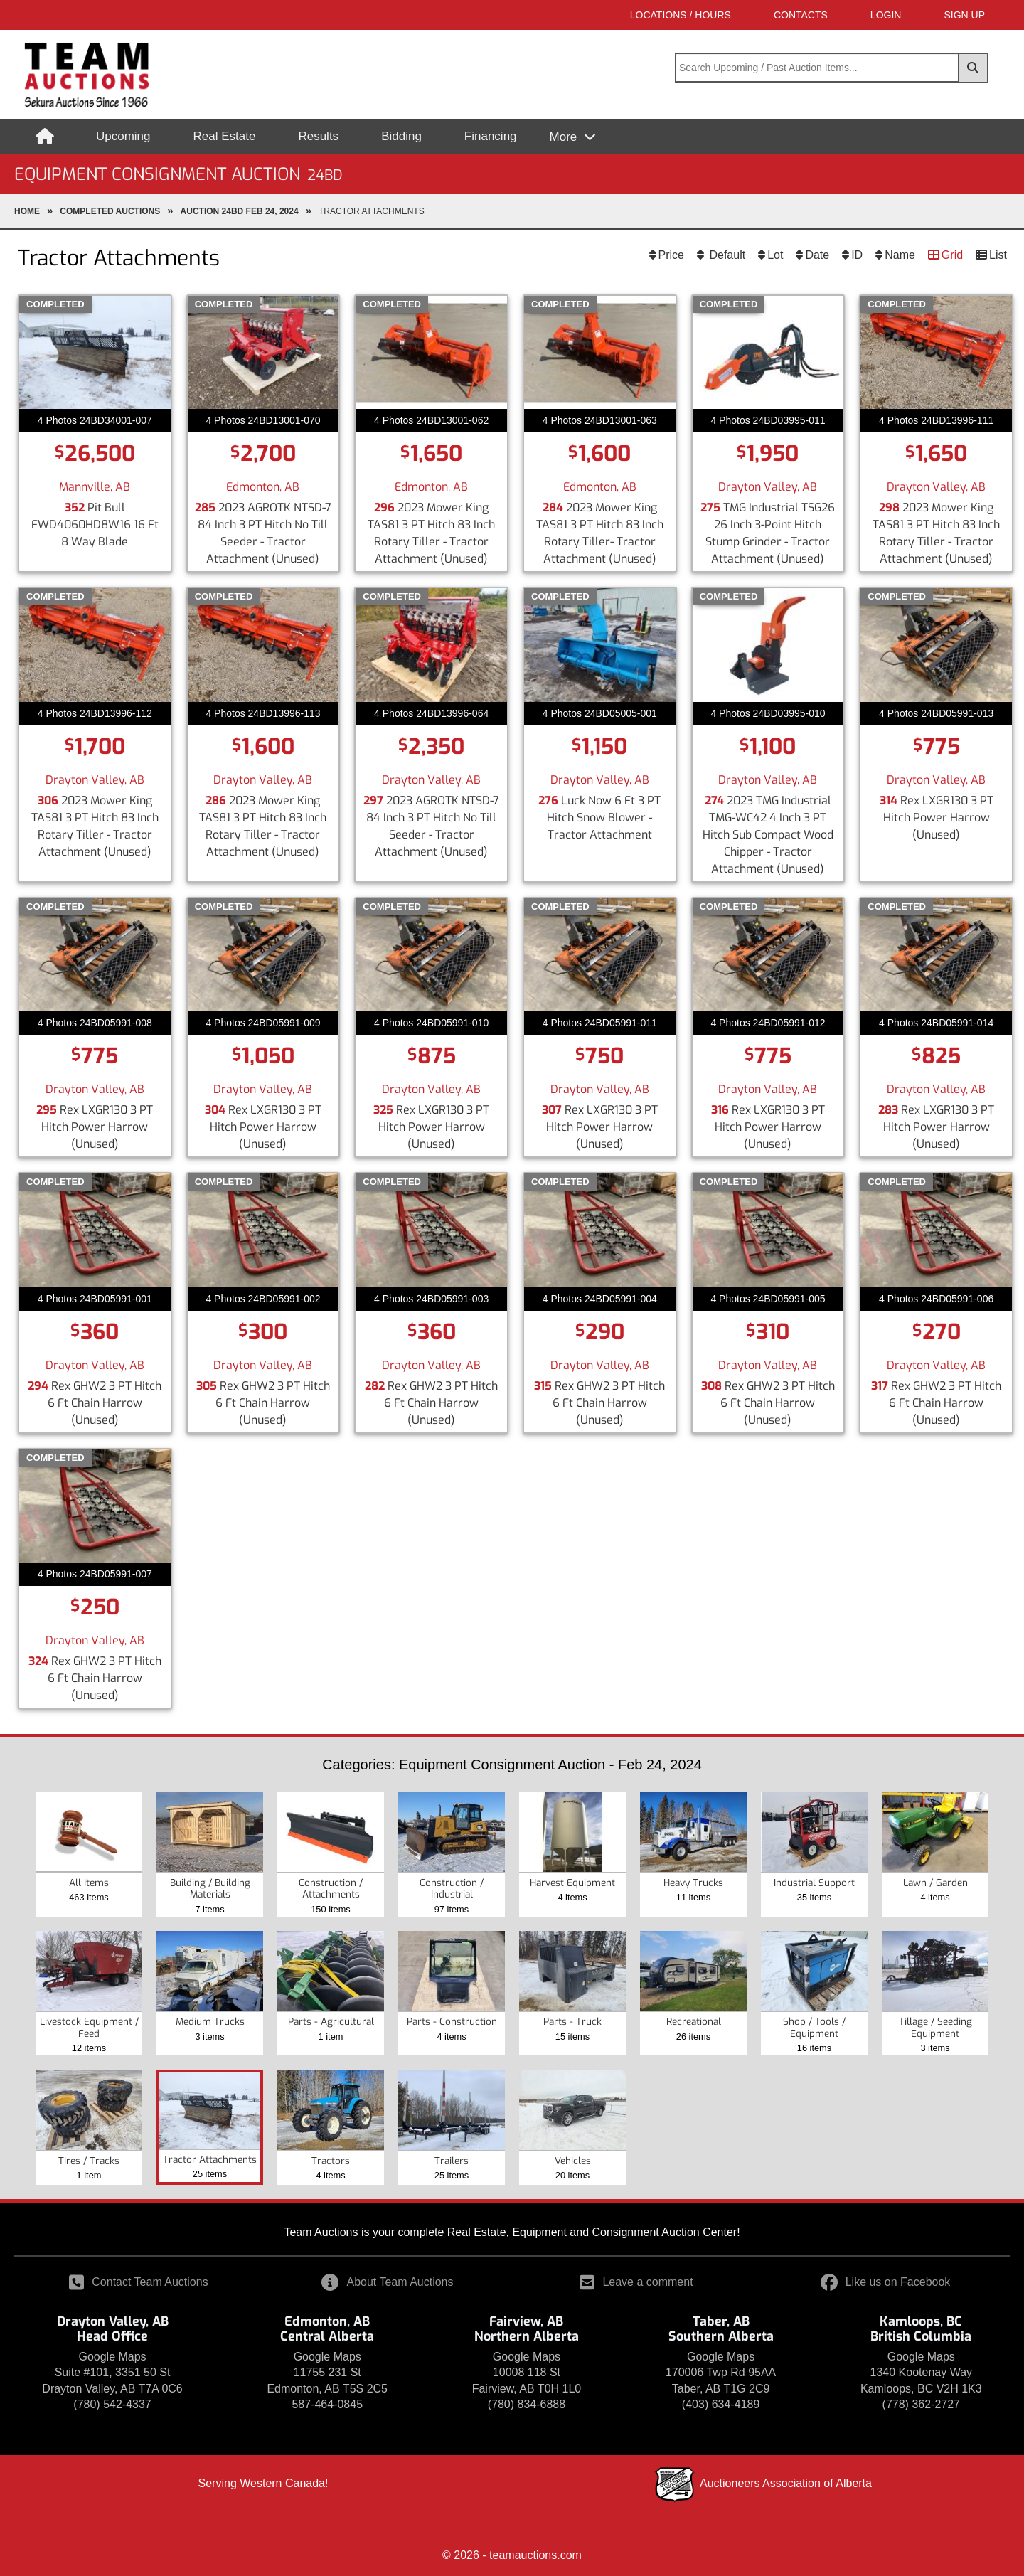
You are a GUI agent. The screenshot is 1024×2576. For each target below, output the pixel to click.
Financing (490, 136)
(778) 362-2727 (921, 2404)
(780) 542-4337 (112, 2404)
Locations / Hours (680, 15)
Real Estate (224, 136)
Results (318, 136)
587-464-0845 (327, 2404)
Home (27, 211)
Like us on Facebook (886, 2282)
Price (671, 255)
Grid (952, 255)
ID (857, 255)
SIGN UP (964, 15)
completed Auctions (110, 211)
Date (817, 255)
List (998, 255)
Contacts (801, 15)
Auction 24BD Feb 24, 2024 (240, 211)
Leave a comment (636, 2282)
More (565, 137)
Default (725, 255)
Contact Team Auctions (138, 2282)
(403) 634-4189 (720, 2404)
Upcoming (123, 136)
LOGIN (886, 15)
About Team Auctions (387, 2282)
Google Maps (112, 2357)
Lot (775, 255)
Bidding (401, 136)
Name (900, 255)
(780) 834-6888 (526, 2404)
